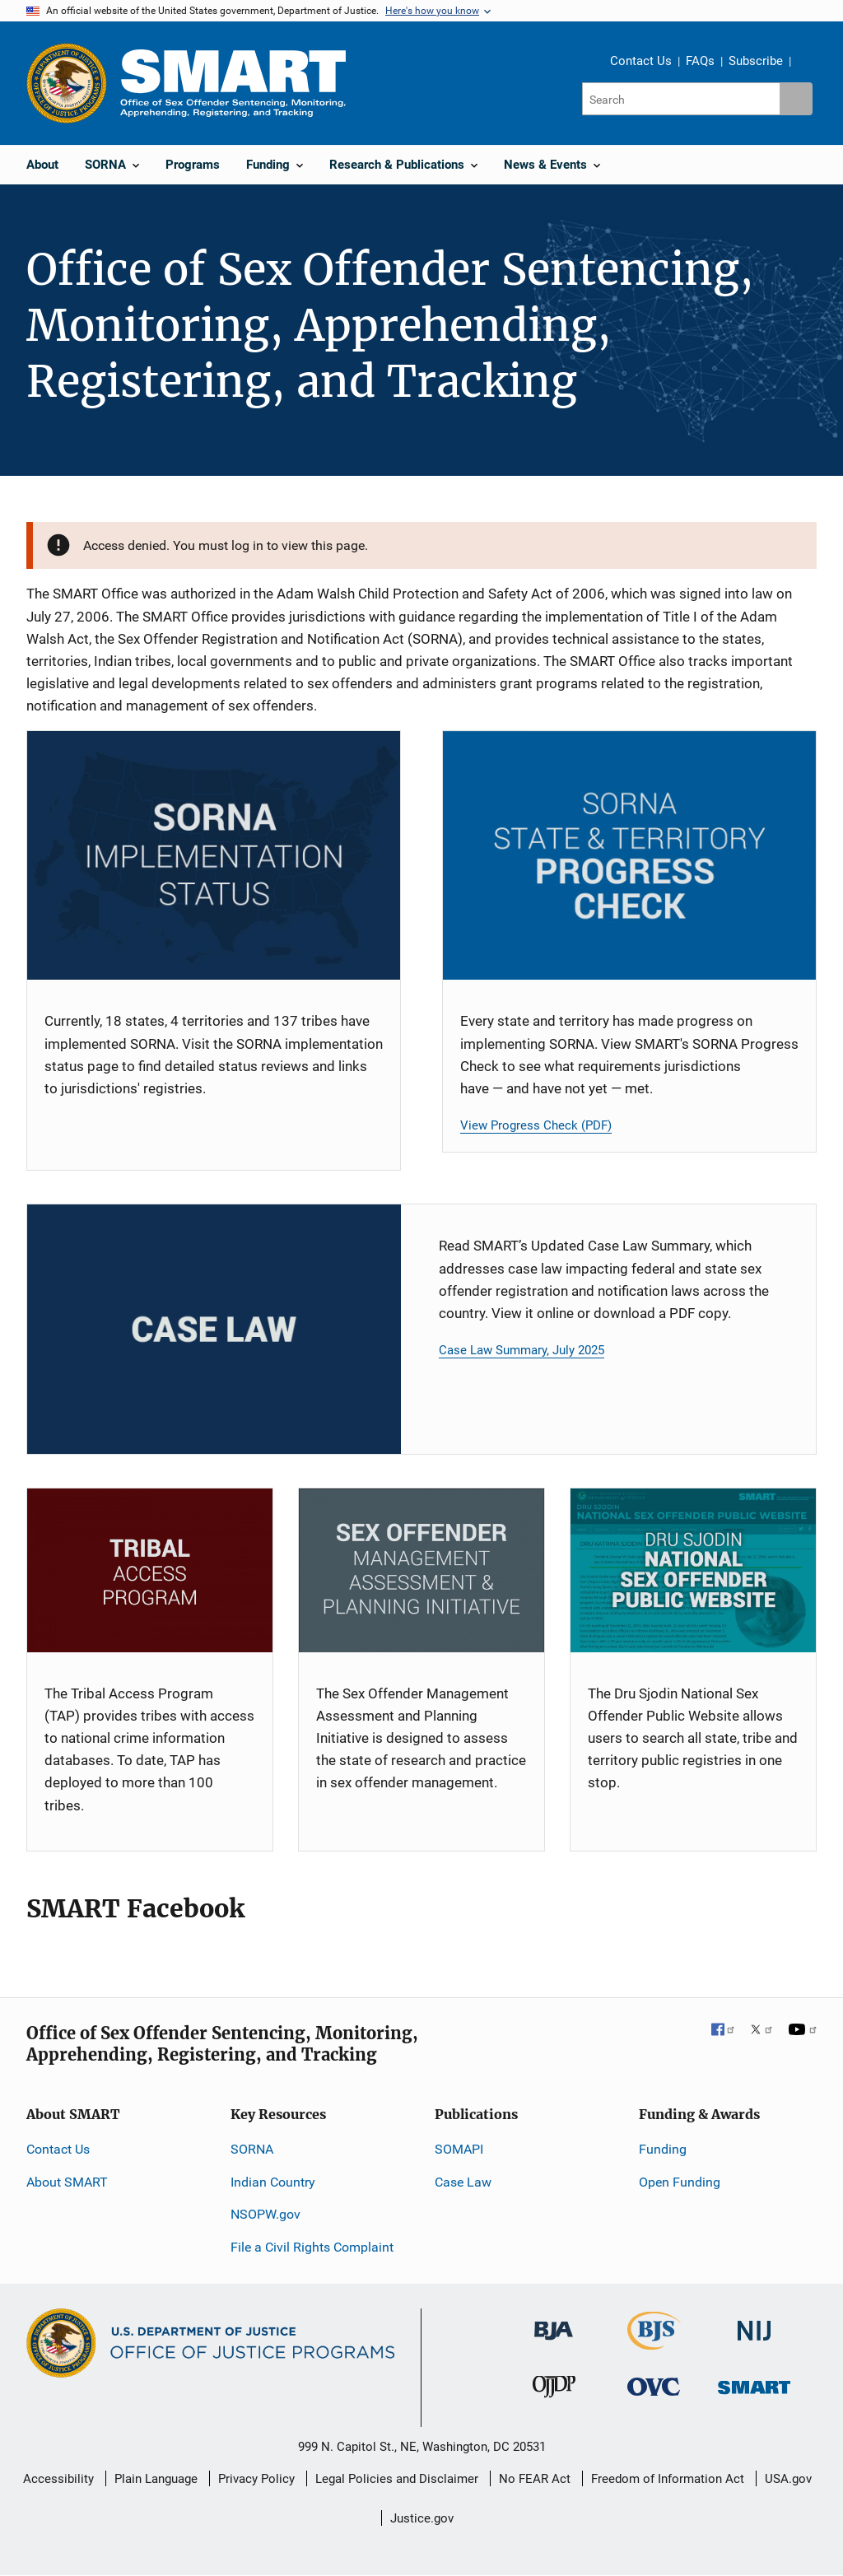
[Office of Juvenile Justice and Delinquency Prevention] (554, 2390)
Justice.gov (422, 2518)
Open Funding (679, 2182)
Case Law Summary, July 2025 (521, 1350)
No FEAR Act (535, 2478)
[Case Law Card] (214, 1329)
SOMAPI (459, 2149)
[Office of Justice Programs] (66, 83)
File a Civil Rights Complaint (312, 2247)
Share (809, 63)
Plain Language (156, 2478)
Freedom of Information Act (667, 2478)
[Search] (682, 98)
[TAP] (149, 1570)
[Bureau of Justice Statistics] (654, 2342)
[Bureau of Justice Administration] (553, 2323)
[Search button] (796, 98)
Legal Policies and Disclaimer (396, 2478)
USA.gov (788, 2478)
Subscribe (756, 61)
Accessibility (58, 2478)
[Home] (233, 82)
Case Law (463, 2182)
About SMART (67, 2182)
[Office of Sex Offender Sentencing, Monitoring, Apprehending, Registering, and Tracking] (754, 2383)
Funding (663, 2149)
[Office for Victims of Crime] (653, 2386)
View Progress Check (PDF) (536, 1125)
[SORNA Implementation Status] (213, 855)
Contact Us (641, 61)
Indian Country (273, 2182)
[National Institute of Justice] (754, 2323)
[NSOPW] (693, 1570)
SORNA (252, 2149)
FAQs (700, 61)
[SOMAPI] (421, 1570)
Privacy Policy (256, 2478)
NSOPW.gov (265, 2214)
